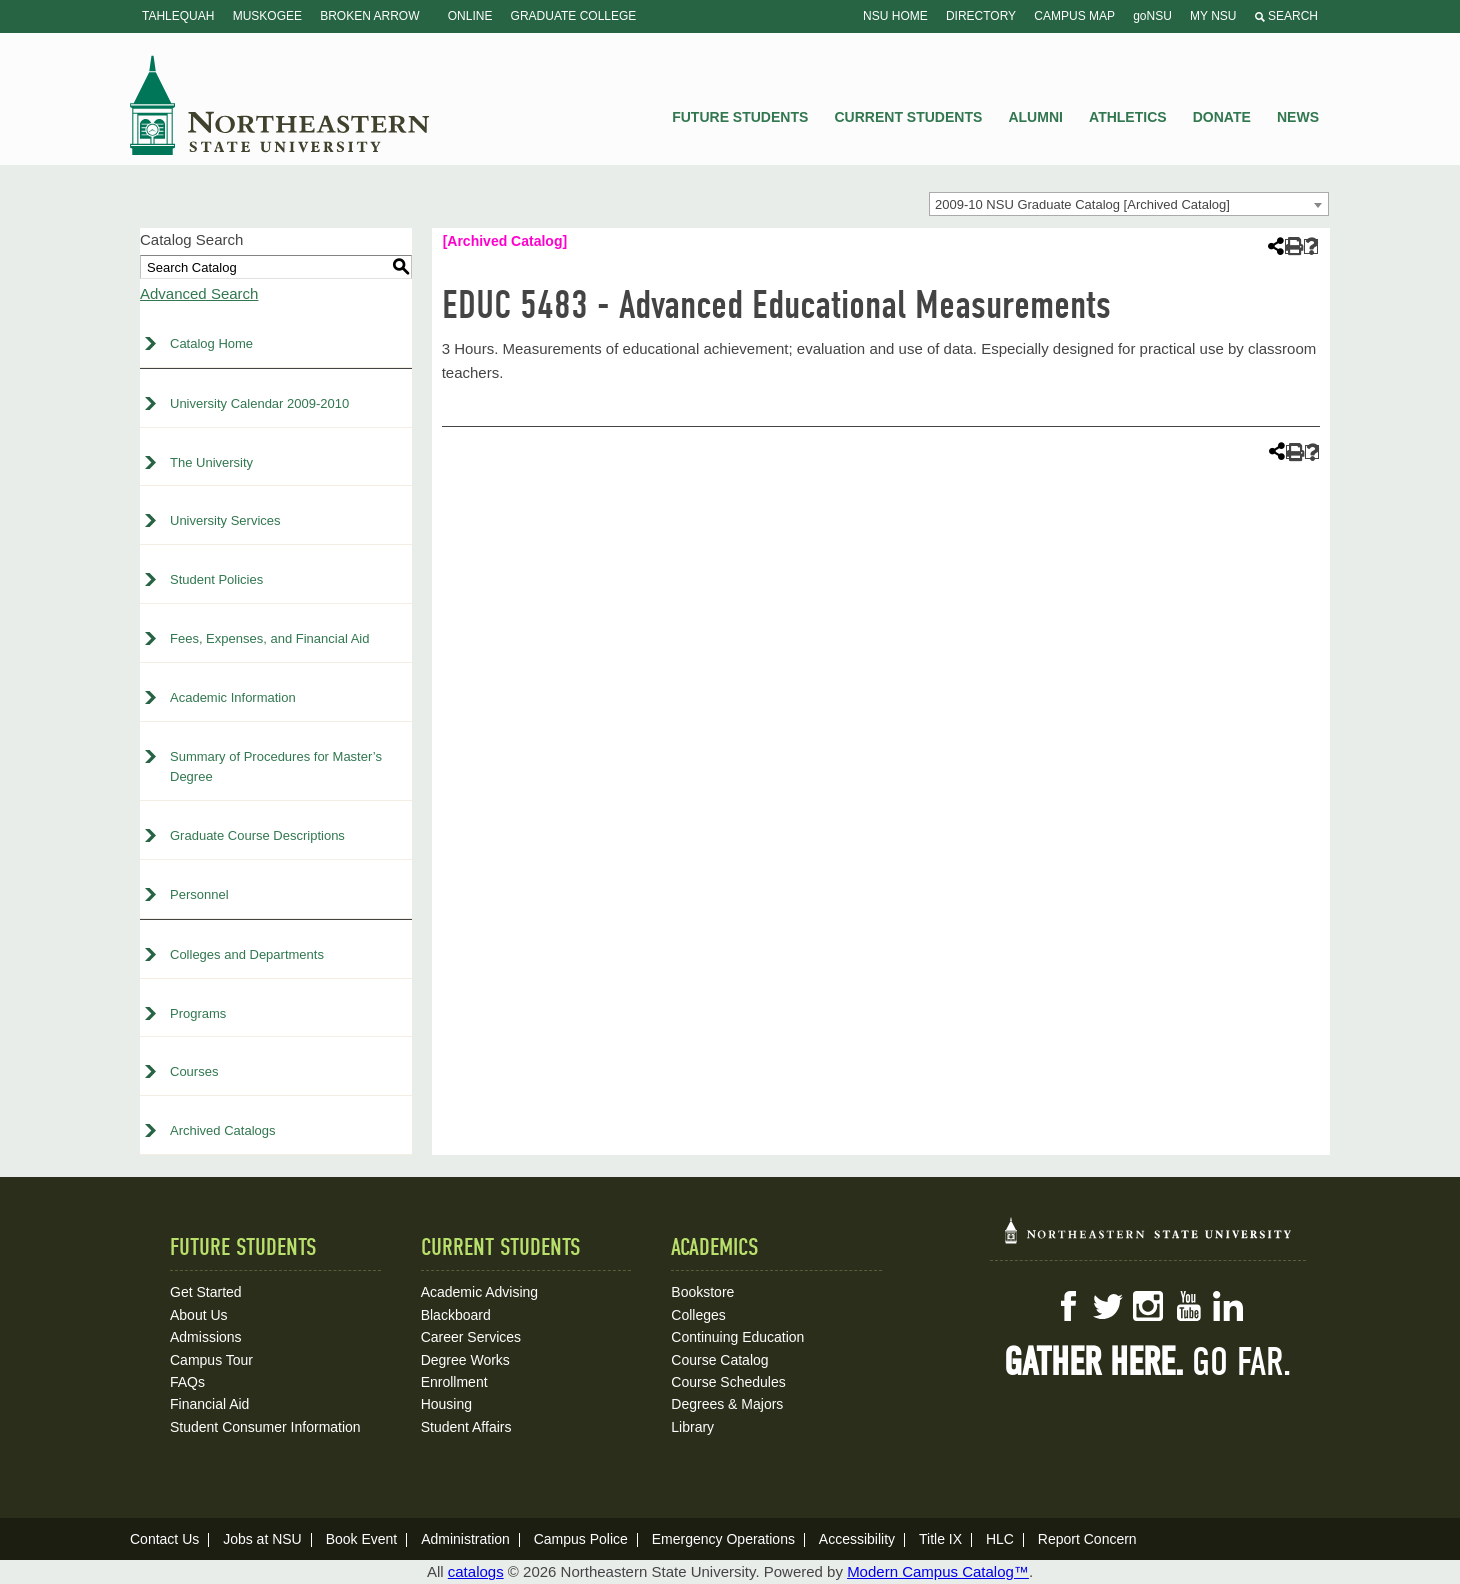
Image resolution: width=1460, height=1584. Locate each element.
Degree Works (465, 1360)
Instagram (1148, 1306)
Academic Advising (480, 1292)
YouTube (1188, 1306)
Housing (446, 1404)
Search (1286, 16)
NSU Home (895, 16)
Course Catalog (719, 1360)
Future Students (740, 117)
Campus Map (1074, 16)
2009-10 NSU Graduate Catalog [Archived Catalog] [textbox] (1082, 204)
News (1298, 117)
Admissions (206, 1337)
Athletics (1128, 117)
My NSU (1213, 16)
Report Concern (1087, 1539)
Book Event (362, 1539)
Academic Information (233, 697)
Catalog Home (211, 343)
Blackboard (456, 1315)
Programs (198, 1013)
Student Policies (216, 579)
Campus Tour (211, 1360)
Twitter (1108, 1306)
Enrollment (454, 1382)
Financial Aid (209, 1404)
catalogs (476, 1571)
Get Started (206, 1292)
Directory (981, 16)
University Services (225, 520)
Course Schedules (728, 1382)
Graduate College (574, 16)
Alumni (1035, 117)
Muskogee (267, 16)
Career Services (471, 1337)
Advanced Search (199, 293)
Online (470, 16)
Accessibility (857, 1539)
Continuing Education (737, 1337)
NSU (280, 105)
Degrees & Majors (727, 1404)
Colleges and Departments (247, 954)
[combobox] (1129, 204)
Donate (1222, 117)
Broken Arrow (369, 16)
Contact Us (164, 1539)
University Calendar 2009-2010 (259, 403)
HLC (1000, 1539)
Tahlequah (178, 16)
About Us (199, 1315)
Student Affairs (466, 1427)
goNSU (1152, 16)
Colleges (698, 1315)
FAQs (187, 1382)
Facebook (1068, 1306)
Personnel (199, 894)
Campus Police (581, 1539)
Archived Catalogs (223, 1130)
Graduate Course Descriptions (257, 835)
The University (211, 462)
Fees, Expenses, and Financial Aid (269, 638)
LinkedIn (1228, 1306)
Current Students (909, 117)
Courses (194, 1071)
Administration (465, 1539)
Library (692, 1427)
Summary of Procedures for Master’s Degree (276, 767)
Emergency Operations (723, 1539)
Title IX (940, 1539)
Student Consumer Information (265, 1427)
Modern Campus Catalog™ (938, 1571)
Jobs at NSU (262, 1539)
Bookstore (702, 1292)
